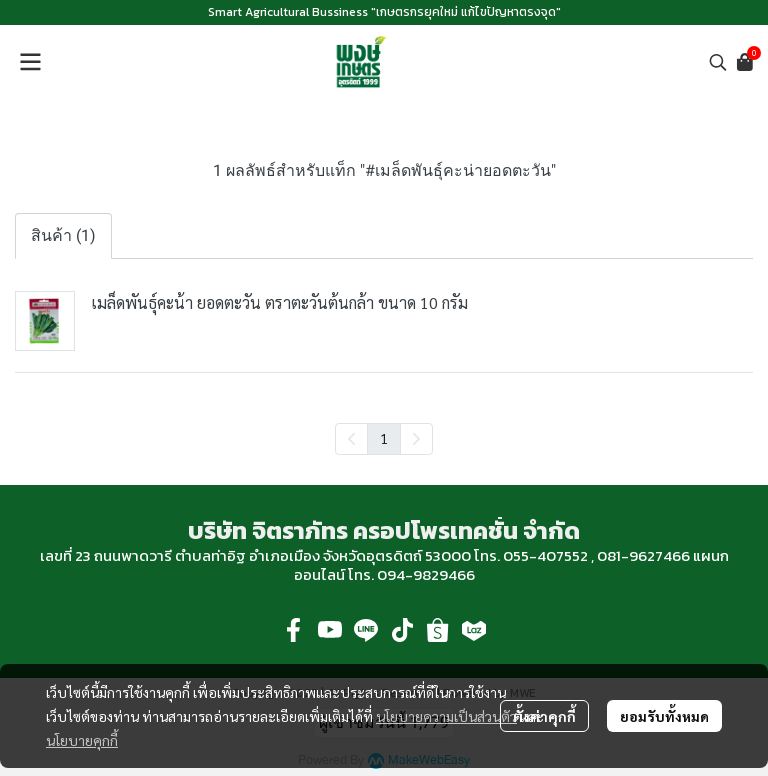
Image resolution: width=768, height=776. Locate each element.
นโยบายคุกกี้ (82, 740)
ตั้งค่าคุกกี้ (544, 716)
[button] (718, 62)
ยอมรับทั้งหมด (664, 716)
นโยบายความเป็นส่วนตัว (446, 716)
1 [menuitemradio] (384, 438)
